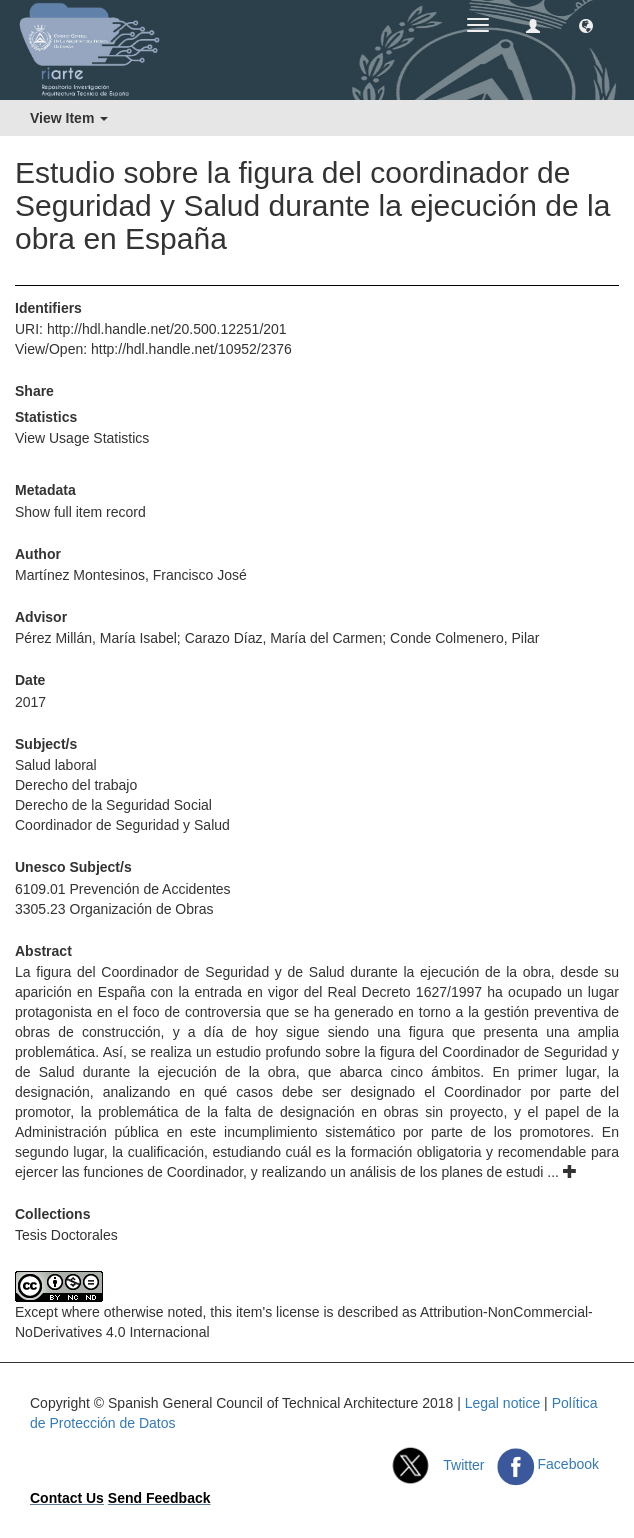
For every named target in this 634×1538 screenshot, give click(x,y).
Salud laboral (56, 765)
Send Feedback (159, 1498)
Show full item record (80, 512)
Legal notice (503, 1403)
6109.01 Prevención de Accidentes (123, 889)
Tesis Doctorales (66, 1235)
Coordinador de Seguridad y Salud (122, 825)
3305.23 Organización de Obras (114, 909)
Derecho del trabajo (76, 785)
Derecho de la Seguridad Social (113, 805)
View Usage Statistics (82, 438)
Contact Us (67, 1498)
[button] (586, 25)
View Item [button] (69, 118)
